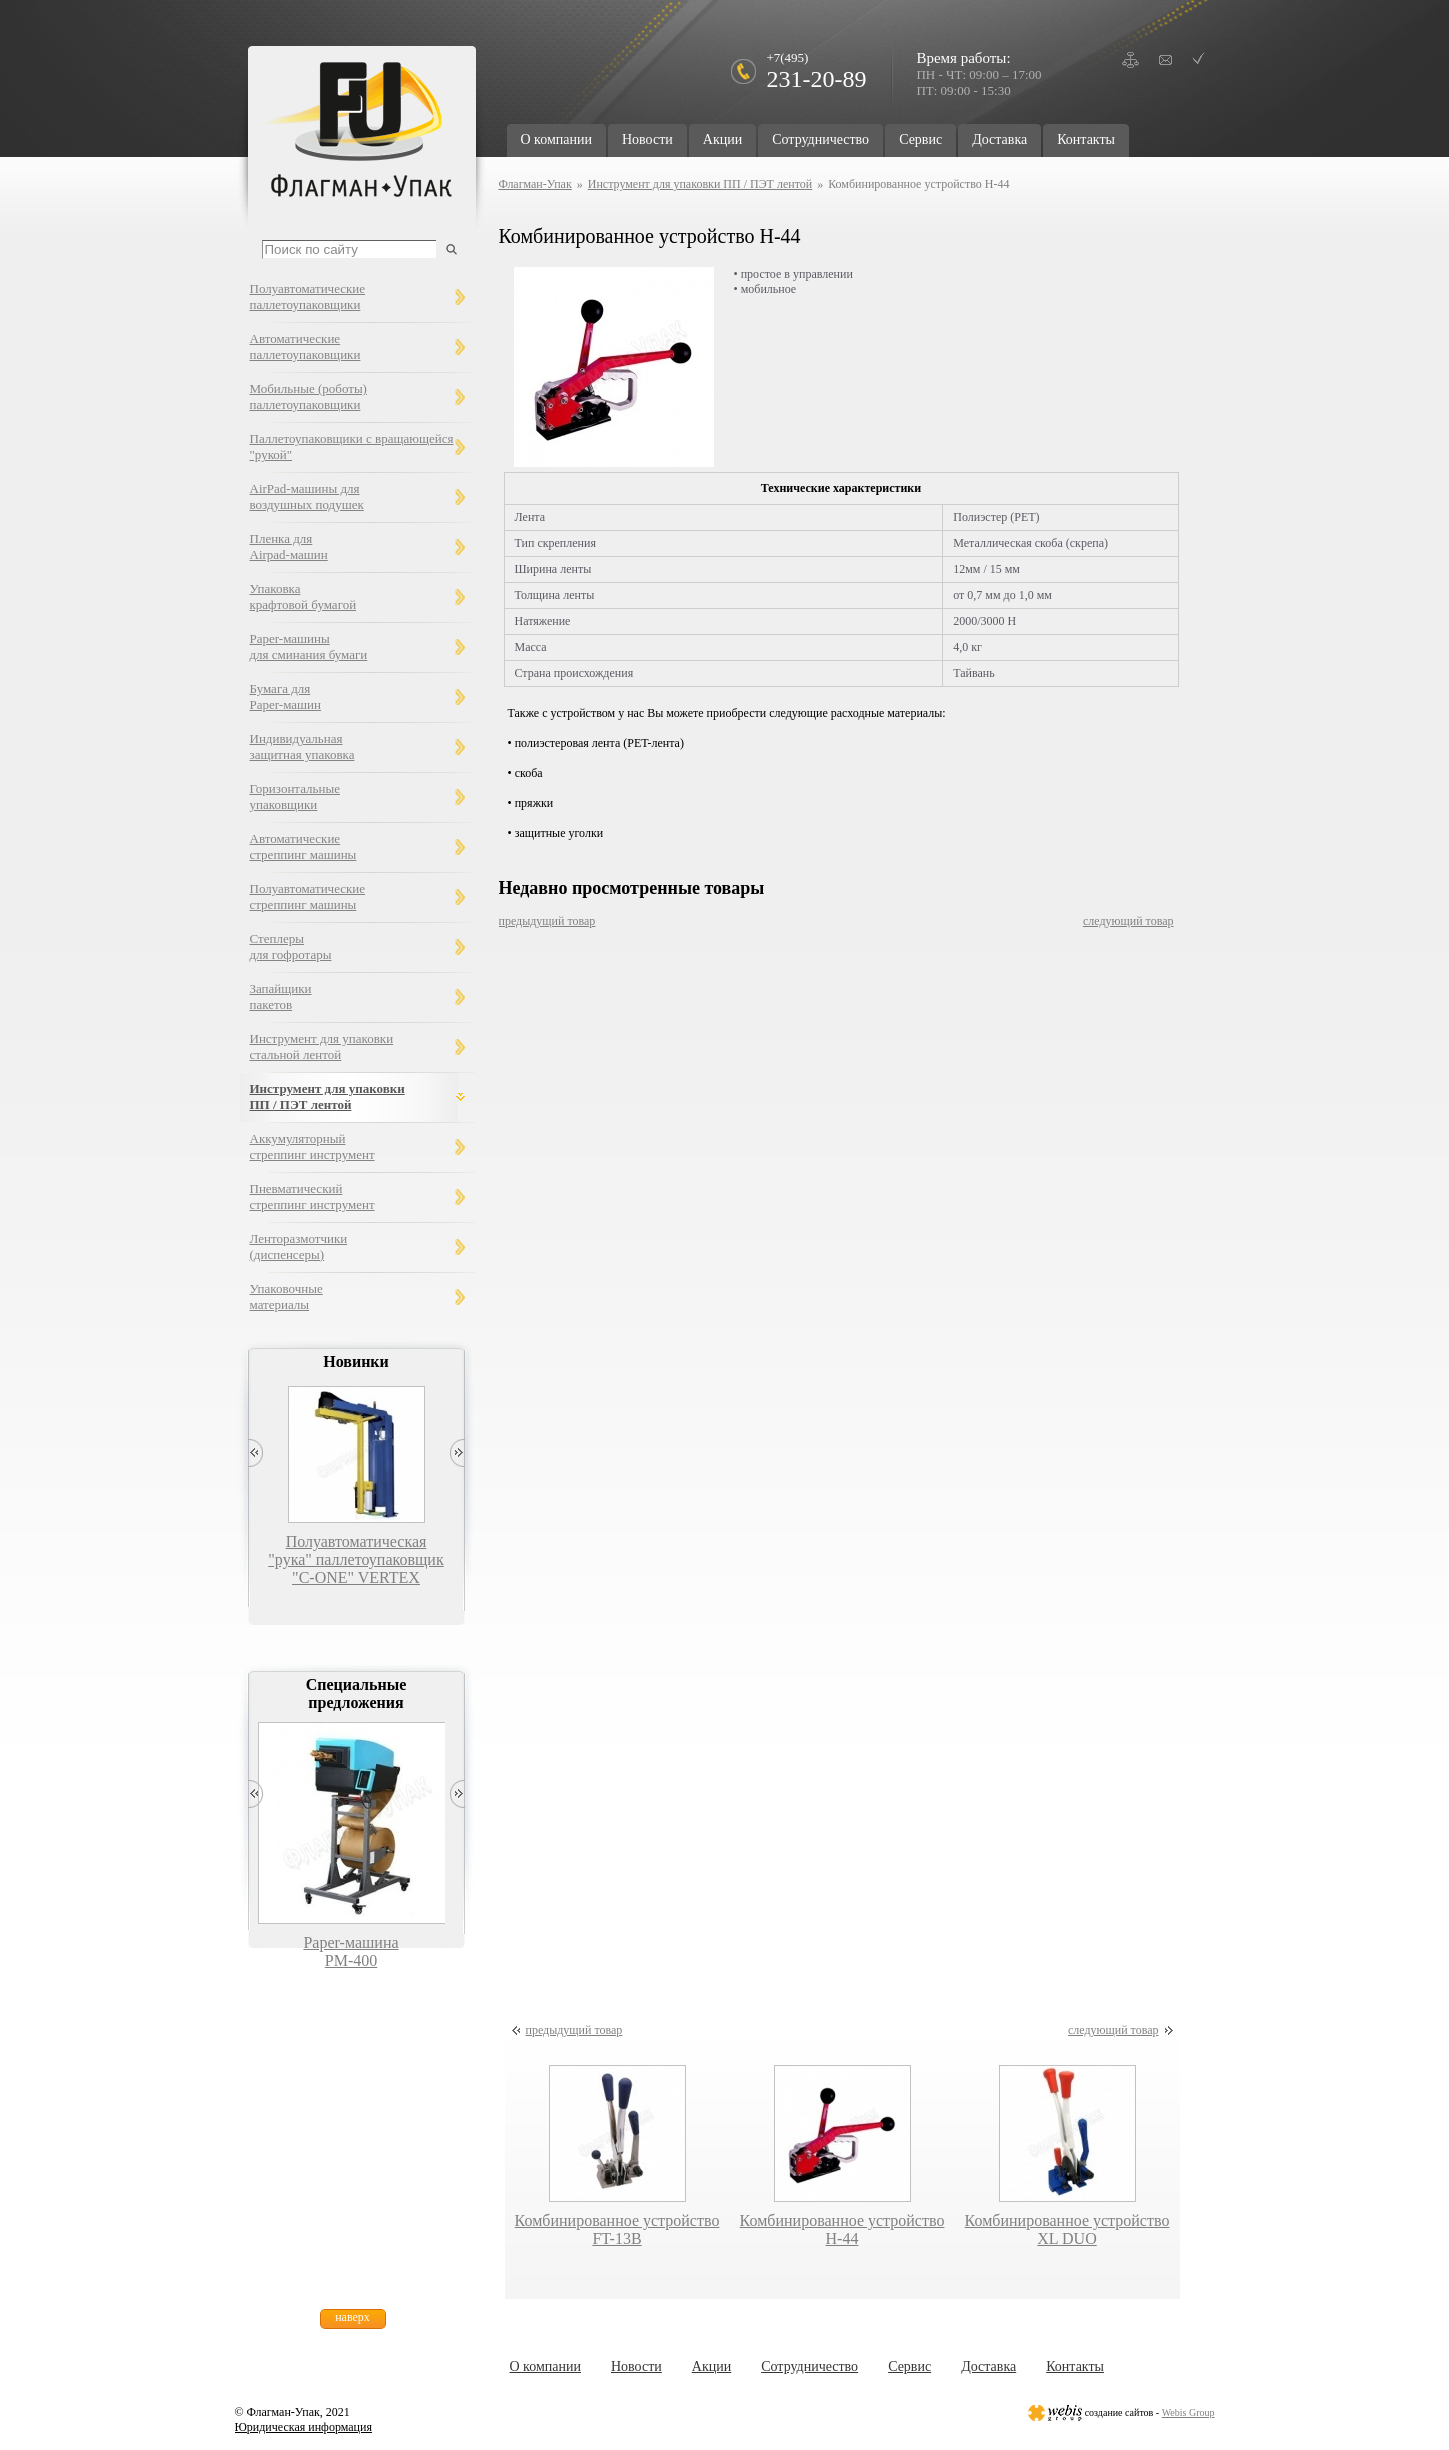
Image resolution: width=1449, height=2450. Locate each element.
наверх (352, 2317)
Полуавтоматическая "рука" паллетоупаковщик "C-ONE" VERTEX (355, 1559)
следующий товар (1128, 921)
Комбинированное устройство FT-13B (617, 2229)
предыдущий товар (547, 921)
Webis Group (1188, 2412)
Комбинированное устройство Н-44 (842, 2229)
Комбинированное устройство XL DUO (1067, 2229)
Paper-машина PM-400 (350, 1951)
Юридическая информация (303, 2427)
